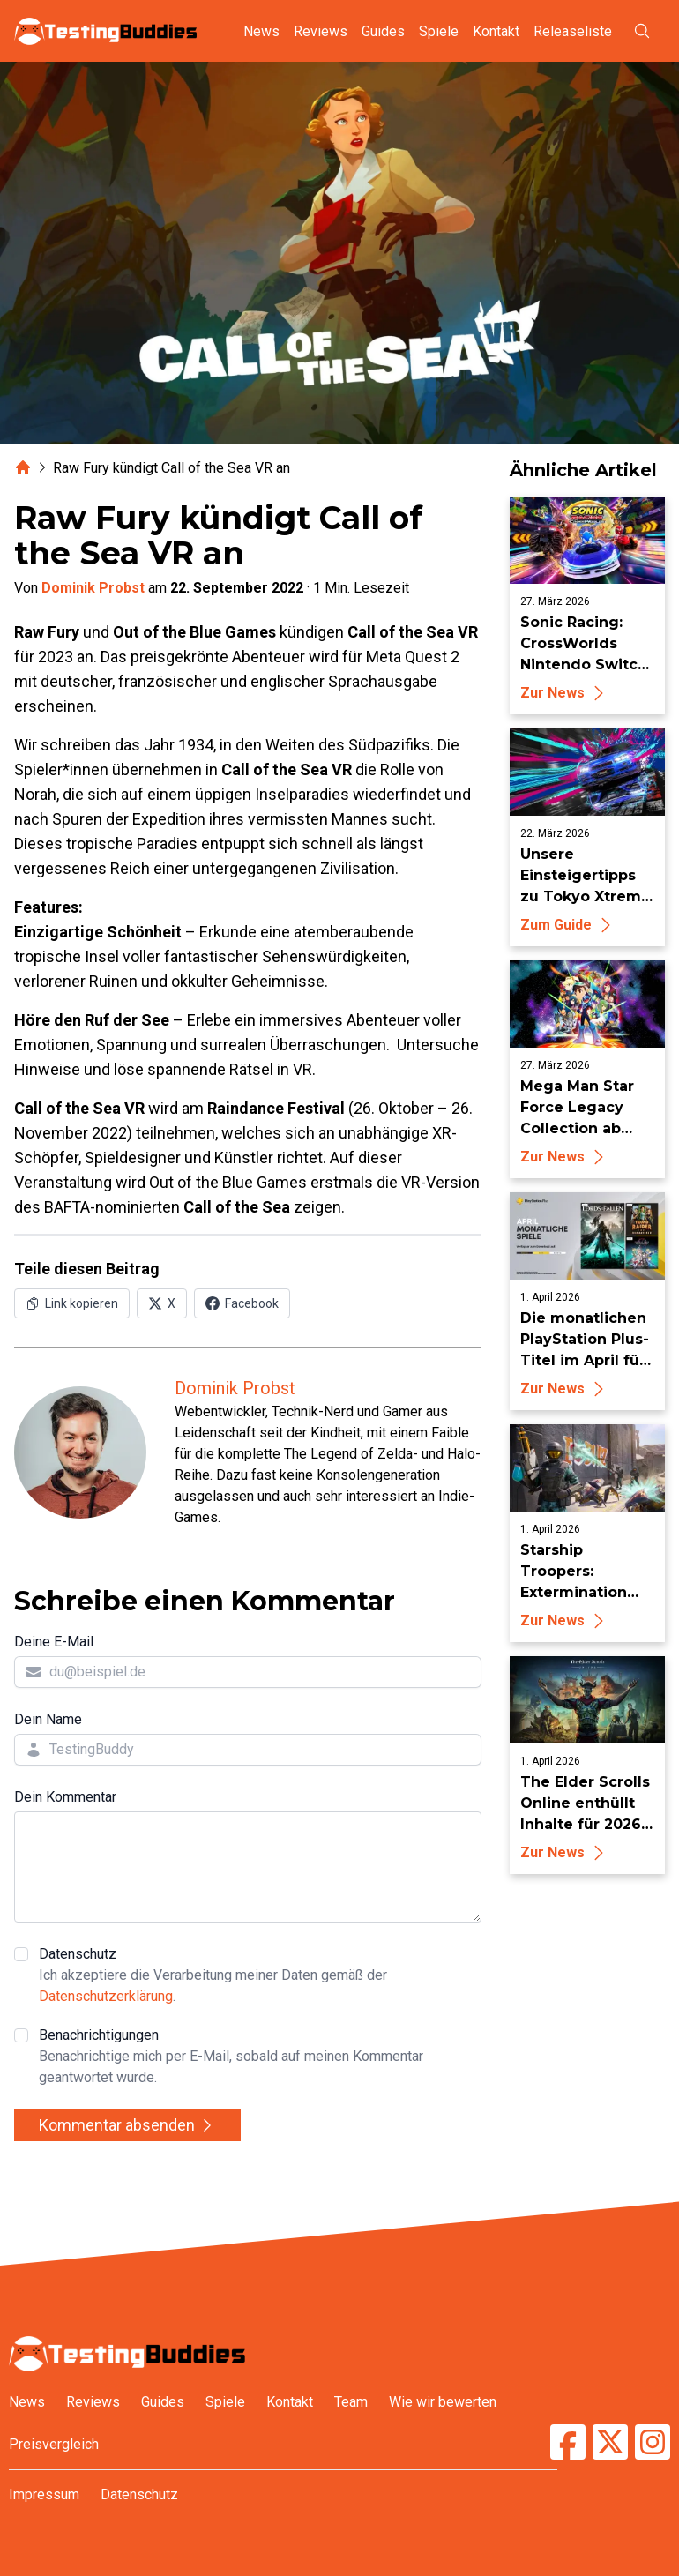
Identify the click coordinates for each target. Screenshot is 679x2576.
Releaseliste (573, 31)
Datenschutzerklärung (106, 1996)
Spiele (439, 31)
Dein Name (48, 1719)
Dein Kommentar (65, 1796)
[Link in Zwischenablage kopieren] (72, 1303)
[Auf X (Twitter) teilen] (162, 1303)
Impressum (44, 2494)
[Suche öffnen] (642, 31)
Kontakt (496, 31)
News (261, 31)
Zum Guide (568, 924)
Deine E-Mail (53, 1641)
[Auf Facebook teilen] (242, 1303)
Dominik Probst (93, 587)
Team (351, 2401)
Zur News (564, 692)
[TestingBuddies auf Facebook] (568, 2442)
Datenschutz (260, 1976)
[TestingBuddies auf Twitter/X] (610, 2442)
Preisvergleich (54, 2444)
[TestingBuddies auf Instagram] (652, 2442)
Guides (383, 31)
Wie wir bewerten (442, 2401)
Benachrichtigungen (260, 2057)
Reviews (320, 31)
